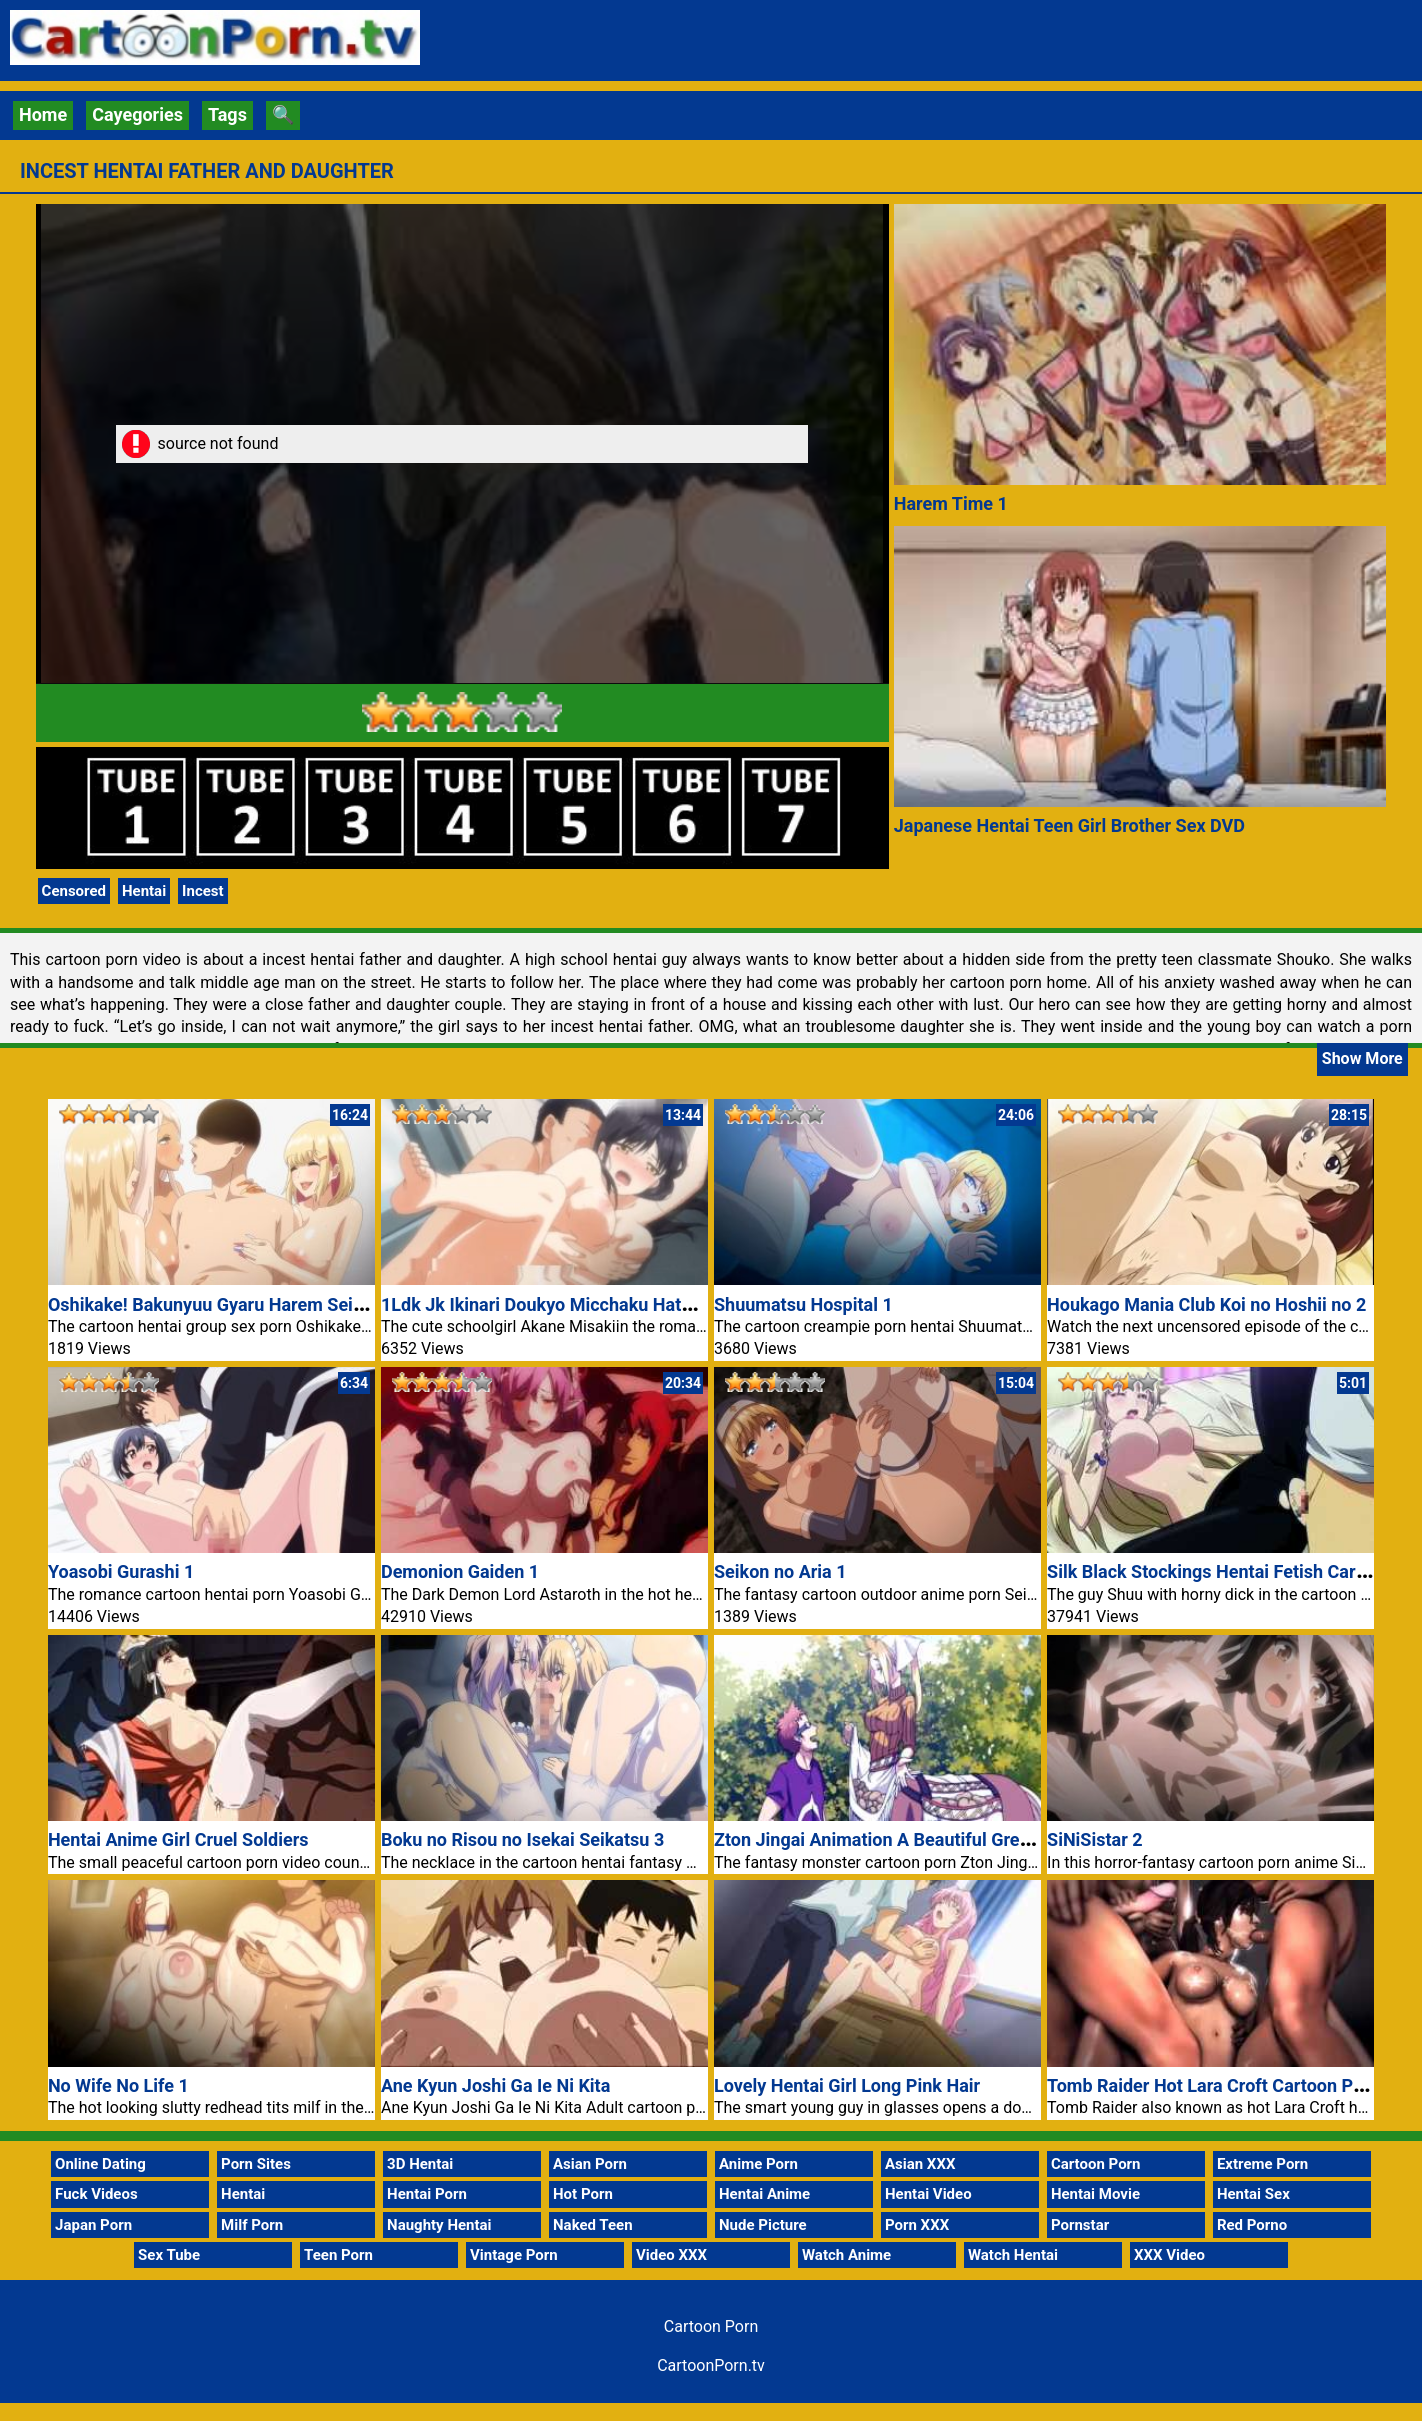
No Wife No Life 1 (118, 2085)
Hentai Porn (427, 2194)
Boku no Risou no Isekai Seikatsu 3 (522, 1839)
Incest (203, 891)
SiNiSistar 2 (1095, 1839)
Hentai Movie (1095, 2194)
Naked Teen (593, 2225)
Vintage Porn (514, 2255)
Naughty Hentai (439, 2225)
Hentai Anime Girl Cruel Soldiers (178, 1839)
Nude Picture (763, 2225)
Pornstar (1080, 2225)
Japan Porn (93, 2225)
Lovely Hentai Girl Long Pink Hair (847, 2085)
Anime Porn (758, 2164)
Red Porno (1252, 2225)
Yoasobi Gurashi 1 (121, 1571)
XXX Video (1169, 2255)
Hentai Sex (1253, 2194)
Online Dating (100, 2164)
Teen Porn (338, 2255)
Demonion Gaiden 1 (460, 1571)
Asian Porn (590, 2164)
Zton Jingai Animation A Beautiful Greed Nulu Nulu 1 (926, 1839)
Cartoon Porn (1096, 2164)
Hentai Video (928, 2194)
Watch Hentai (1013, 2255)
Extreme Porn (1262, 2164)
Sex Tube (169, 2255)
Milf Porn (252, 2225)
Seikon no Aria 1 (780, 1571)
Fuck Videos (96, 2194)
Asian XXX (920, 2164)
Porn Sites (256, 2164)
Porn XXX (917, 2225)
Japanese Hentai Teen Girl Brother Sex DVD (1069, 825)
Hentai (144, 891)
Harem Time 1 (951, 503)
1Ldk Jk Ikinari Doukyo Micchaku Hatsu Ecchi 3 (572, 1304)
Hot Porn (583, 2194)
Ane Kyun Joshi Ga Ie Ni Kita (495, 2085)
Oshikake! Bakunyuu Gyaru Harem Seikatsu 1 (230, 1304)
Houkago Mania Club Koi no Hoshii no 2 (1206, 1304)
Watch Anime (846, 2255)
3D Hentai (420, 2164)
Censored (74, 891)
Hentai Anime (764, 2194)
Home (43, 114)
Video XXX (671, 2255)
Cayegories (137, 114)
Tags (227, 114)
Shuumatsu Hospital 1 (803, 1304)
